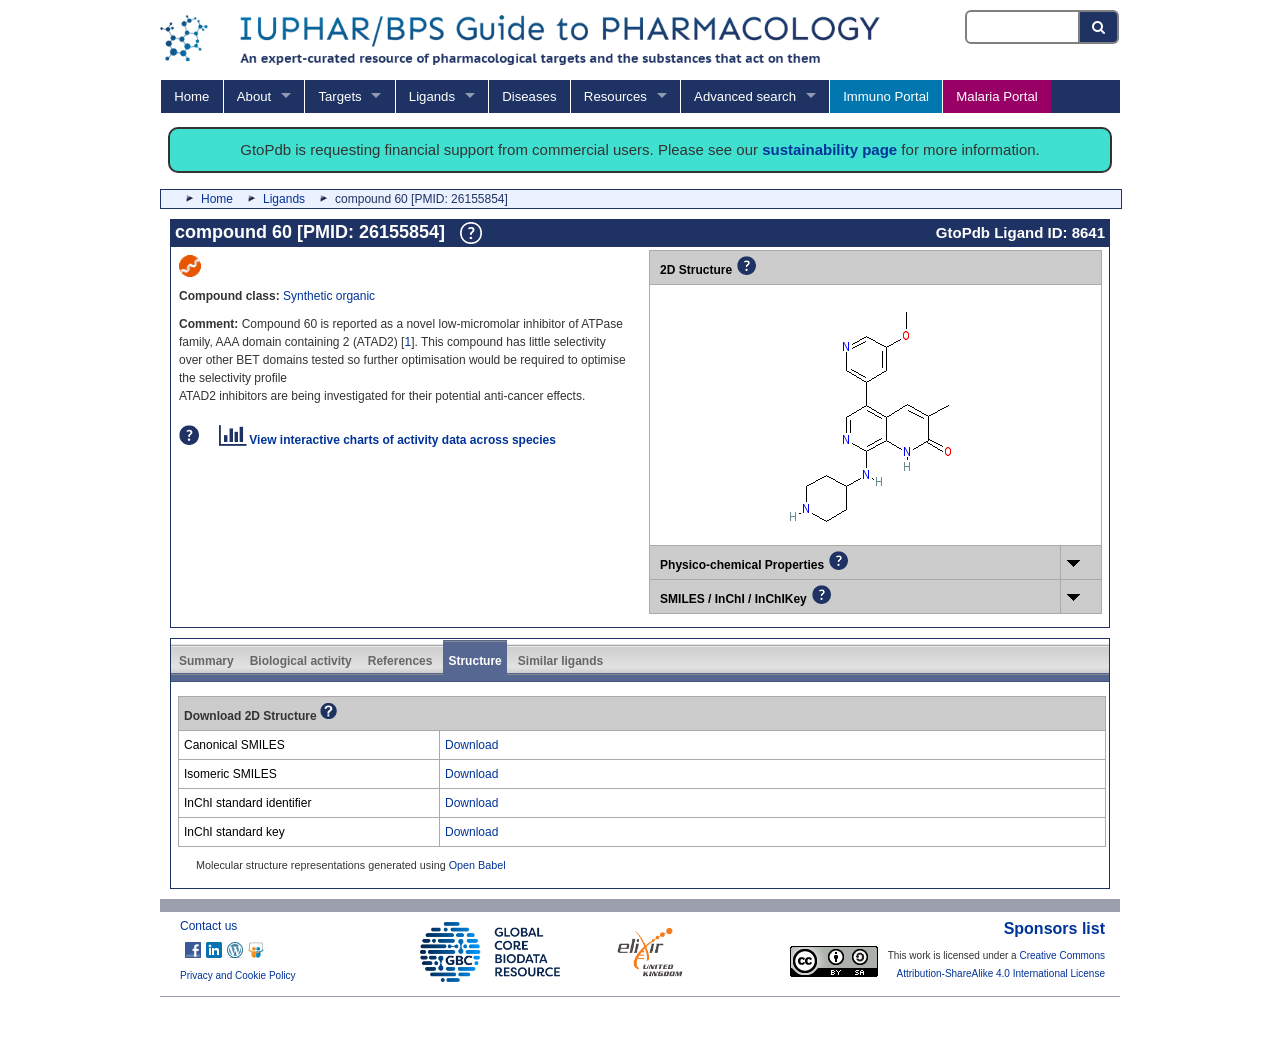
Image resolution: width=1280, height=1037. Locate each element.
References (400, 661)
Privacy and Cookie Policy (238, 975)
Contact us (208, 926)
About (254, 96)
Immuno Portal (886, 96)
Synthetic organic (329, 296)
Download (471, 745)
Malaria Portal (996, 96)
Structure (474, 661)
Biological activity (301, 661)
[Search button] (1099, 27)
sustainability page (829, 149)
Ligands (432, 96)
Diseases (529, 96)
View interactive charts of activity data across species (387, 440)
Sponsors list (1054, 928)
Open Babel (477, 865)
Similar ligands (560, 661)
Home (191, 96)
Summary (206, 661)
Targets (339, 96)
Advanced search (745, 96)
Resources (615, 96)
